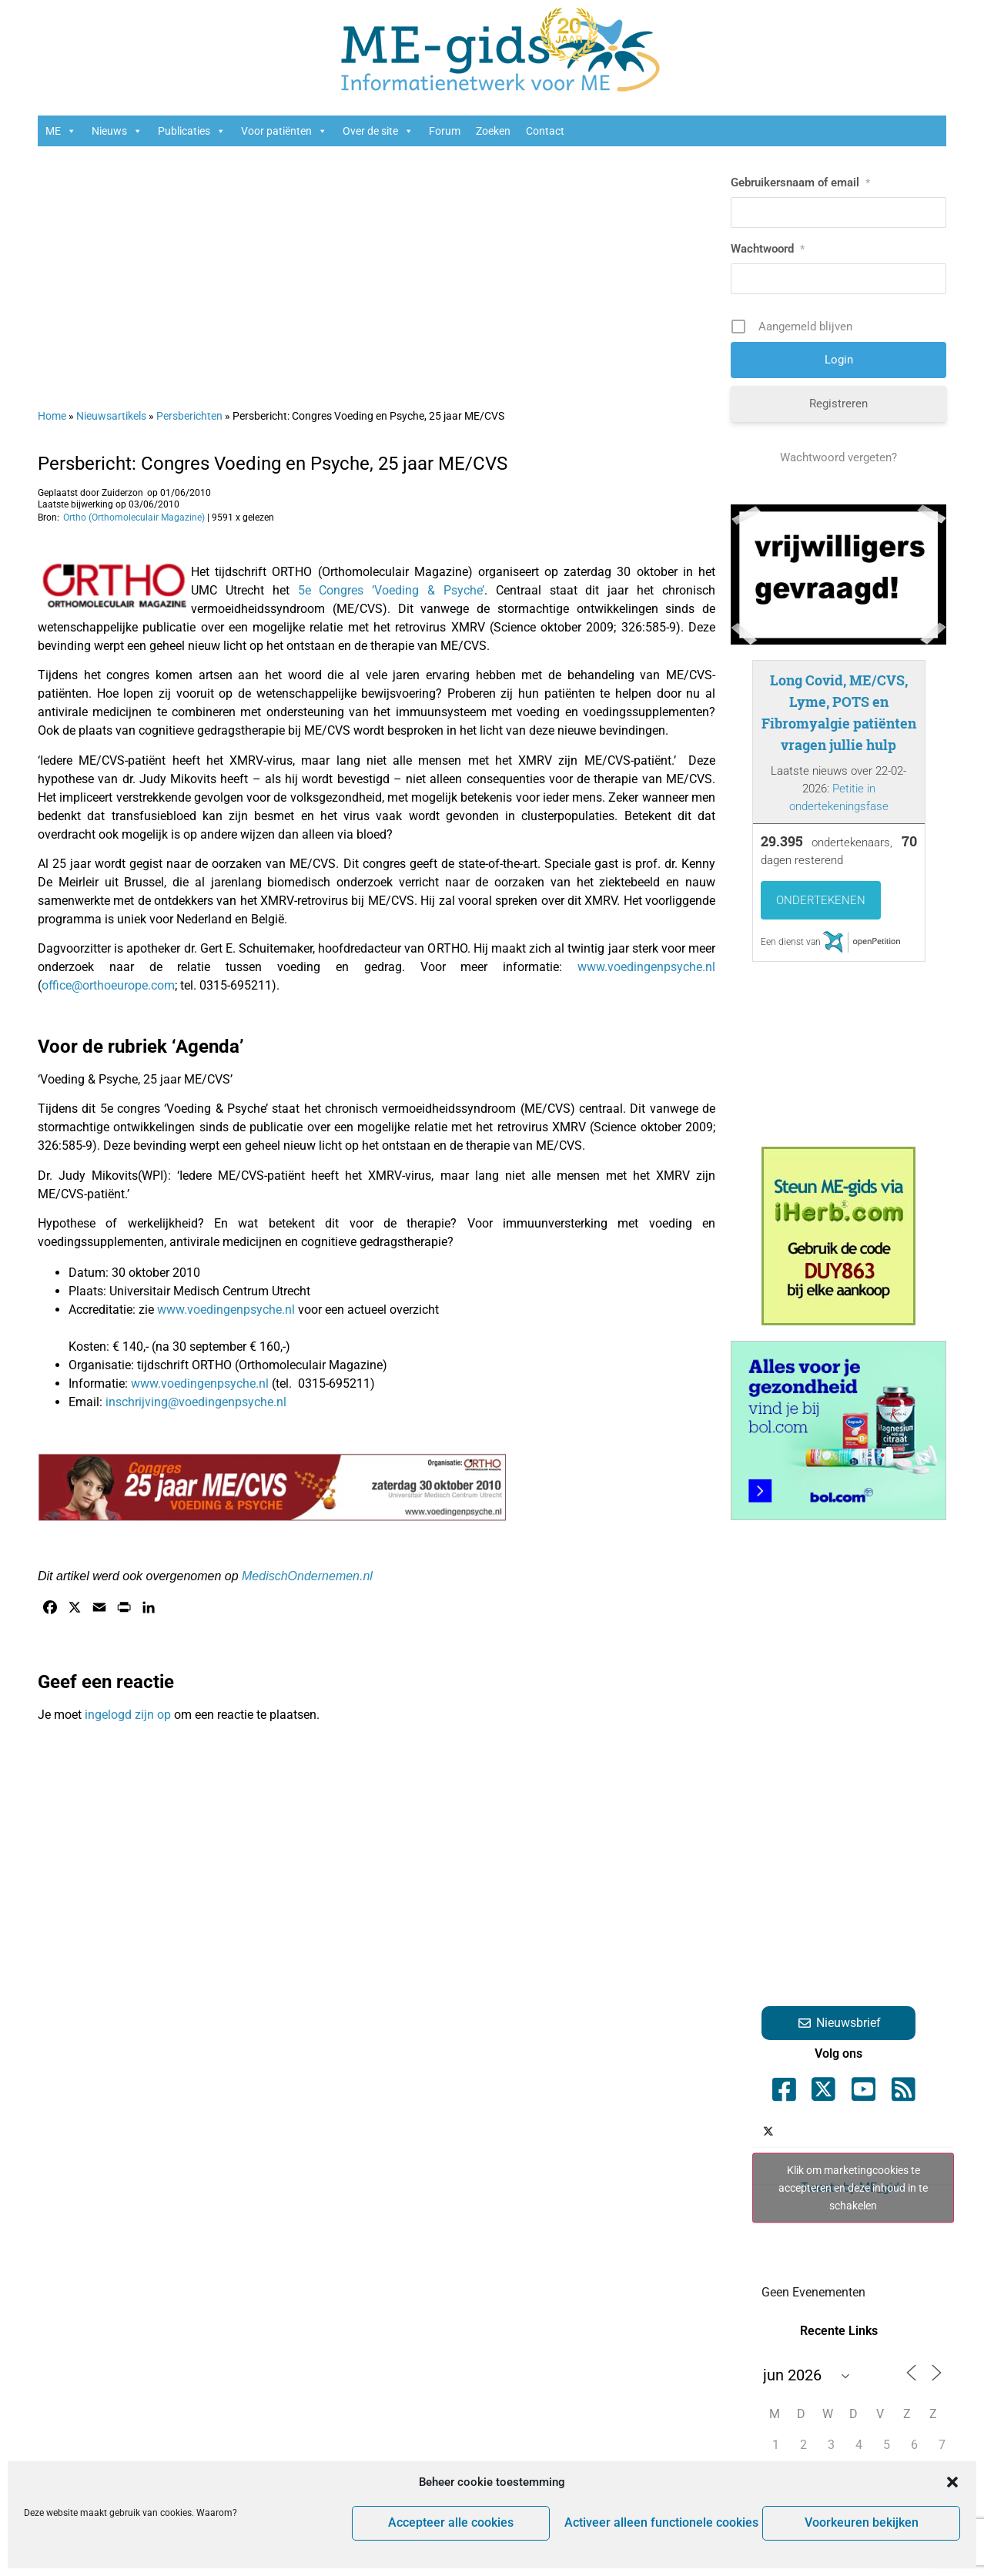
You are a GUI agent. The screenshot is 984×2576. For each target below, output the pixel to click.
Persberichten (189, 416)
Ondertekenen (820, 900)
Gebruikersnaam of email (800, 182)
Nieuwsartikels (111, 416)
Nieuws (117, 131)
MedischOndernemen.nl (307, 1576)
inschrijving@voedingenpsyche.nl (195, 1402)
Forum (444, 131)
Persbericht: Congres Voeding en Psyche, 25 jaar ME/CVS (272, 463)
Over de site (378, 131)
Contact (545, 131)
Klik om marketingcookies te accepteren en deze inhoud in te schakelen (853, 2187)
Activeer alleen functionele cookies (663, 2524)
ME (60, 131)
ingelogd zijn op (128, 1714)
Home (52, 416)
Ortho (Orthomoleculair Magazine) (134, 517)
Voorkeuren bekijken (863, 2524)
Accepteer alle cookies (458, 2524)
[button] (952, 2482)
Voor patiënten (284, 131)
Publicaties (192, 131)
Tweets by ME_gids (853, 2187)
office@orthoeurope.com (108, 985)
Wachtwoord (768, 248)
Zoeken (493, 131)
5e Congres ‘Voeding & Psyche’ (391, 590)
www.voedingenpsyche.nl (646, 967)
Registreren (838, 403)
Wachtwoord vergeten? (838, 457)
